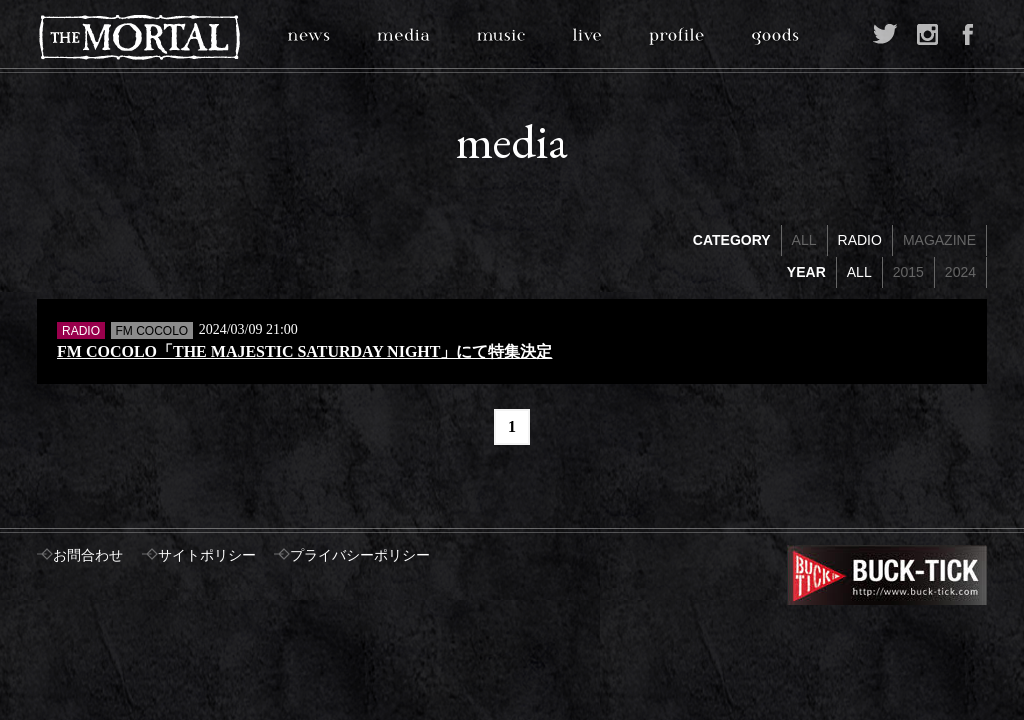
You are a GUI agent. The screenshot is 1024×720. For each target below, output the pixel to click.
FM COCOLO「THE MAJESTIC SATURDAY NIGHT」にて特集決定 (304, 351)
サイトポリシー (207, 555)
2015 (908, 272)
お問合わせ (88, 555)
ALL (804, 240)
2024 (960, 272)
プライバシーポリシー (360, 555)
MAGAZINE (939, 240)
